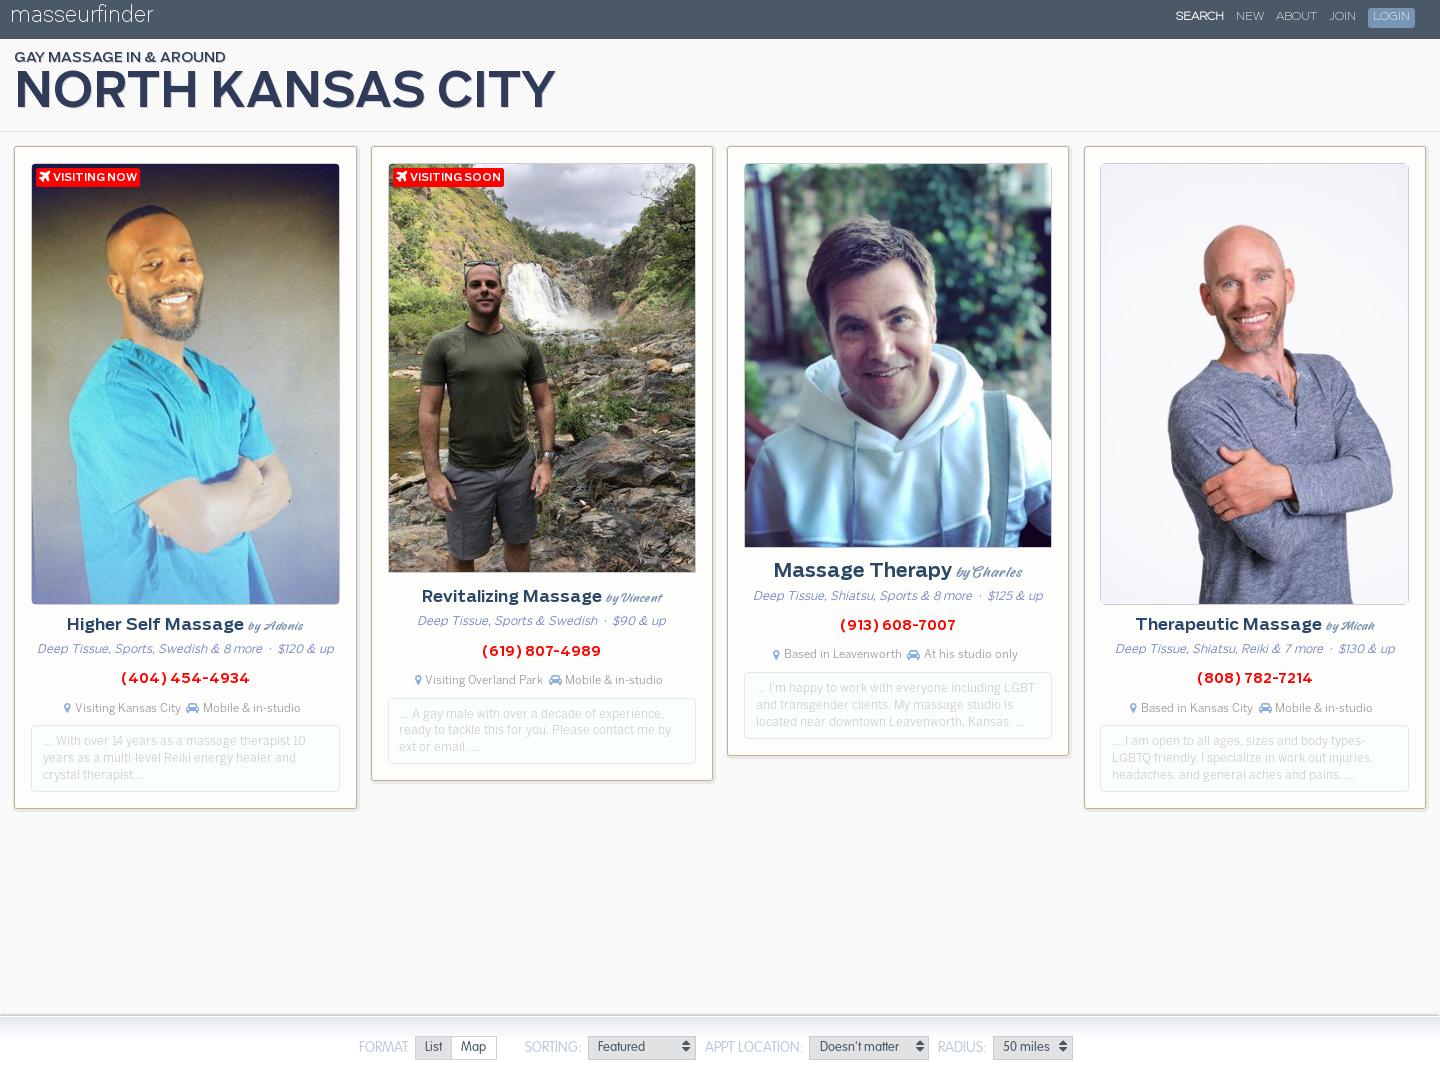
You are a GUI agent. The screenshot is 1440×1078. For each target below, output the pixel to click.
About (1296, 17)
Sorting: (553, 1048)
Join (1342, 17)
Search (1200, 17)
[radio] (433, 1048)
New (1250, 17)
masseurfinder (81, 18)
